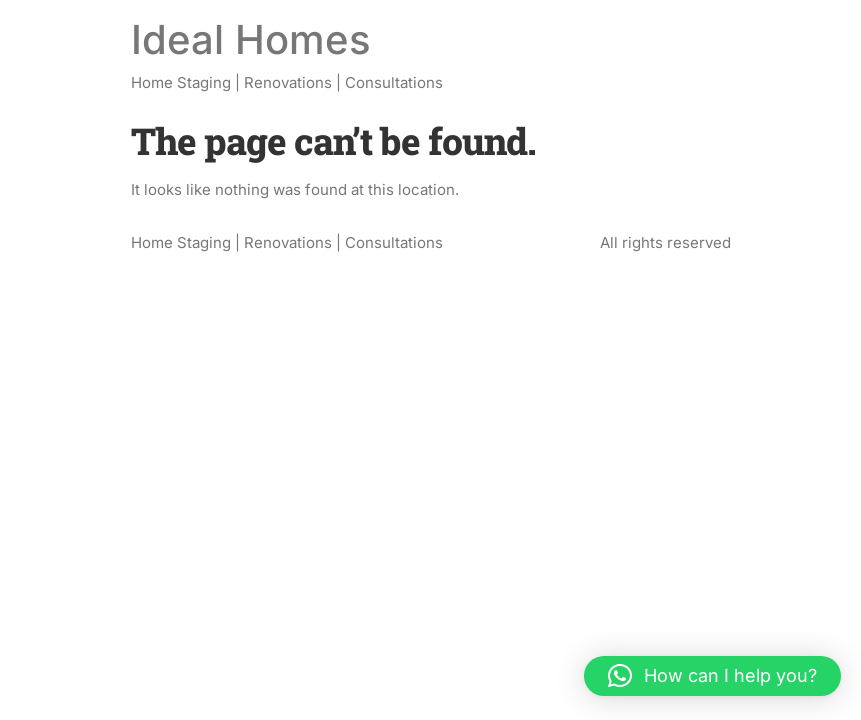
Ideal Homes (251, 39)
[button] (712, 676)
